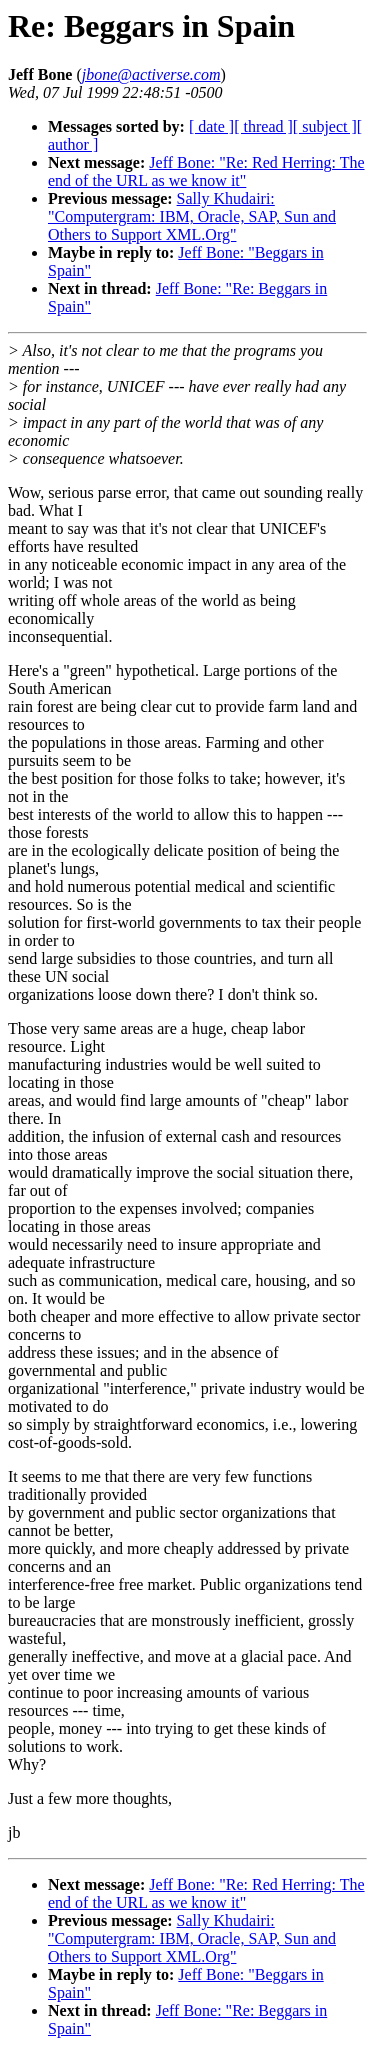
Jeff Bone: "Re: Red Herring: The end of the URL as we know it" (206, 171)
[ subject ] (325, 126)
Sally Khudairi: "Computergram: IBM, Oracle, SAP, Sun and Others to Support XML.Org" (192, 216)
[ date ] (211, 126)
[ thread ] (263, 126)
